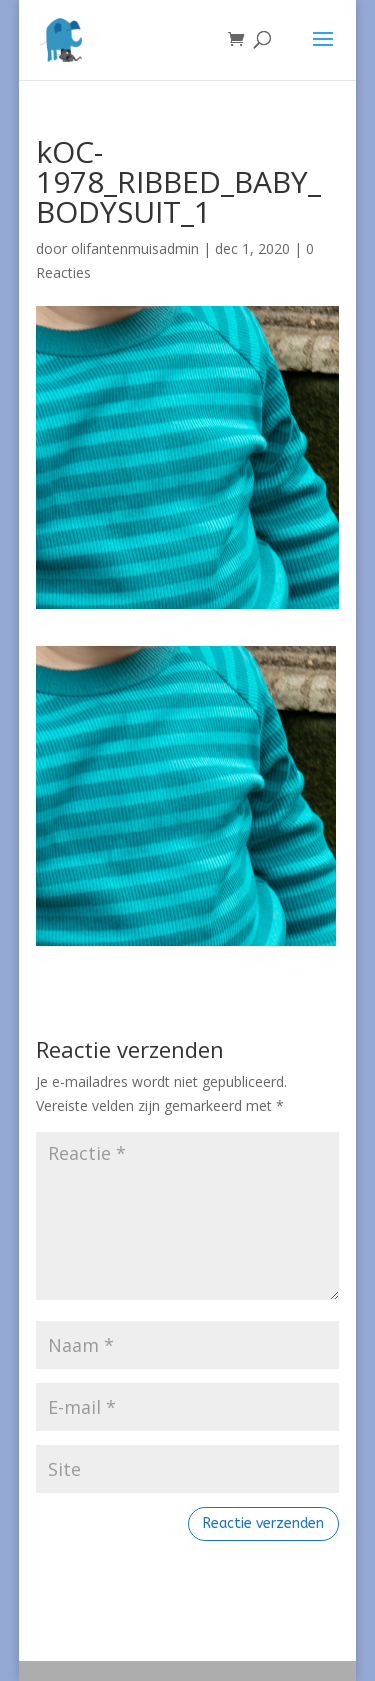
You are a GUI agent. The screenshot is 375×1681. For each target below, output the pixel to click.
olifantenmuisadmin (135, 248)
